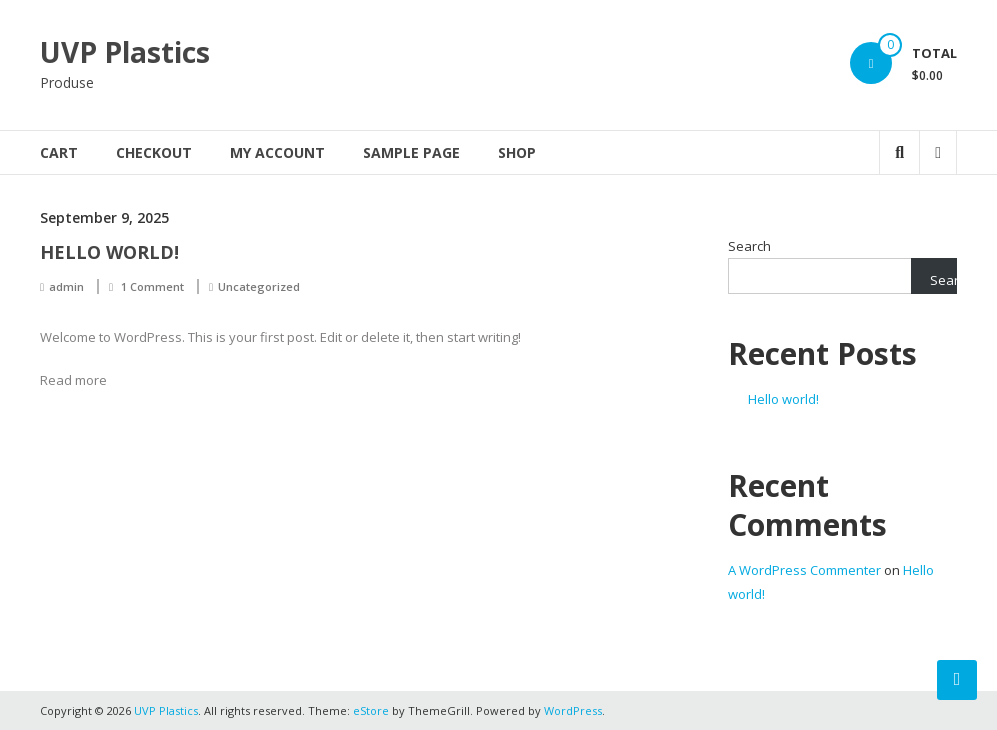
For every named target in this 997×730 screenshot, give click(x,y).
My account (277, 152)
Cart (59, 152)
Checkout (154, 152)
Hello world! (109, 252)
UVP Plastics (125, 52)
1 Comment (152, 286)
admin (66, 286)
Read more (73, 380)
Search (749, 246)
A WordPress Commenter (804, 570)
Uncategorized (259, 286)
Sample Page (411, 152)
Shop (517, 152)
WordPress (573, 710)
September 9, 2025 (104, 217)
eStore (371, 710)
